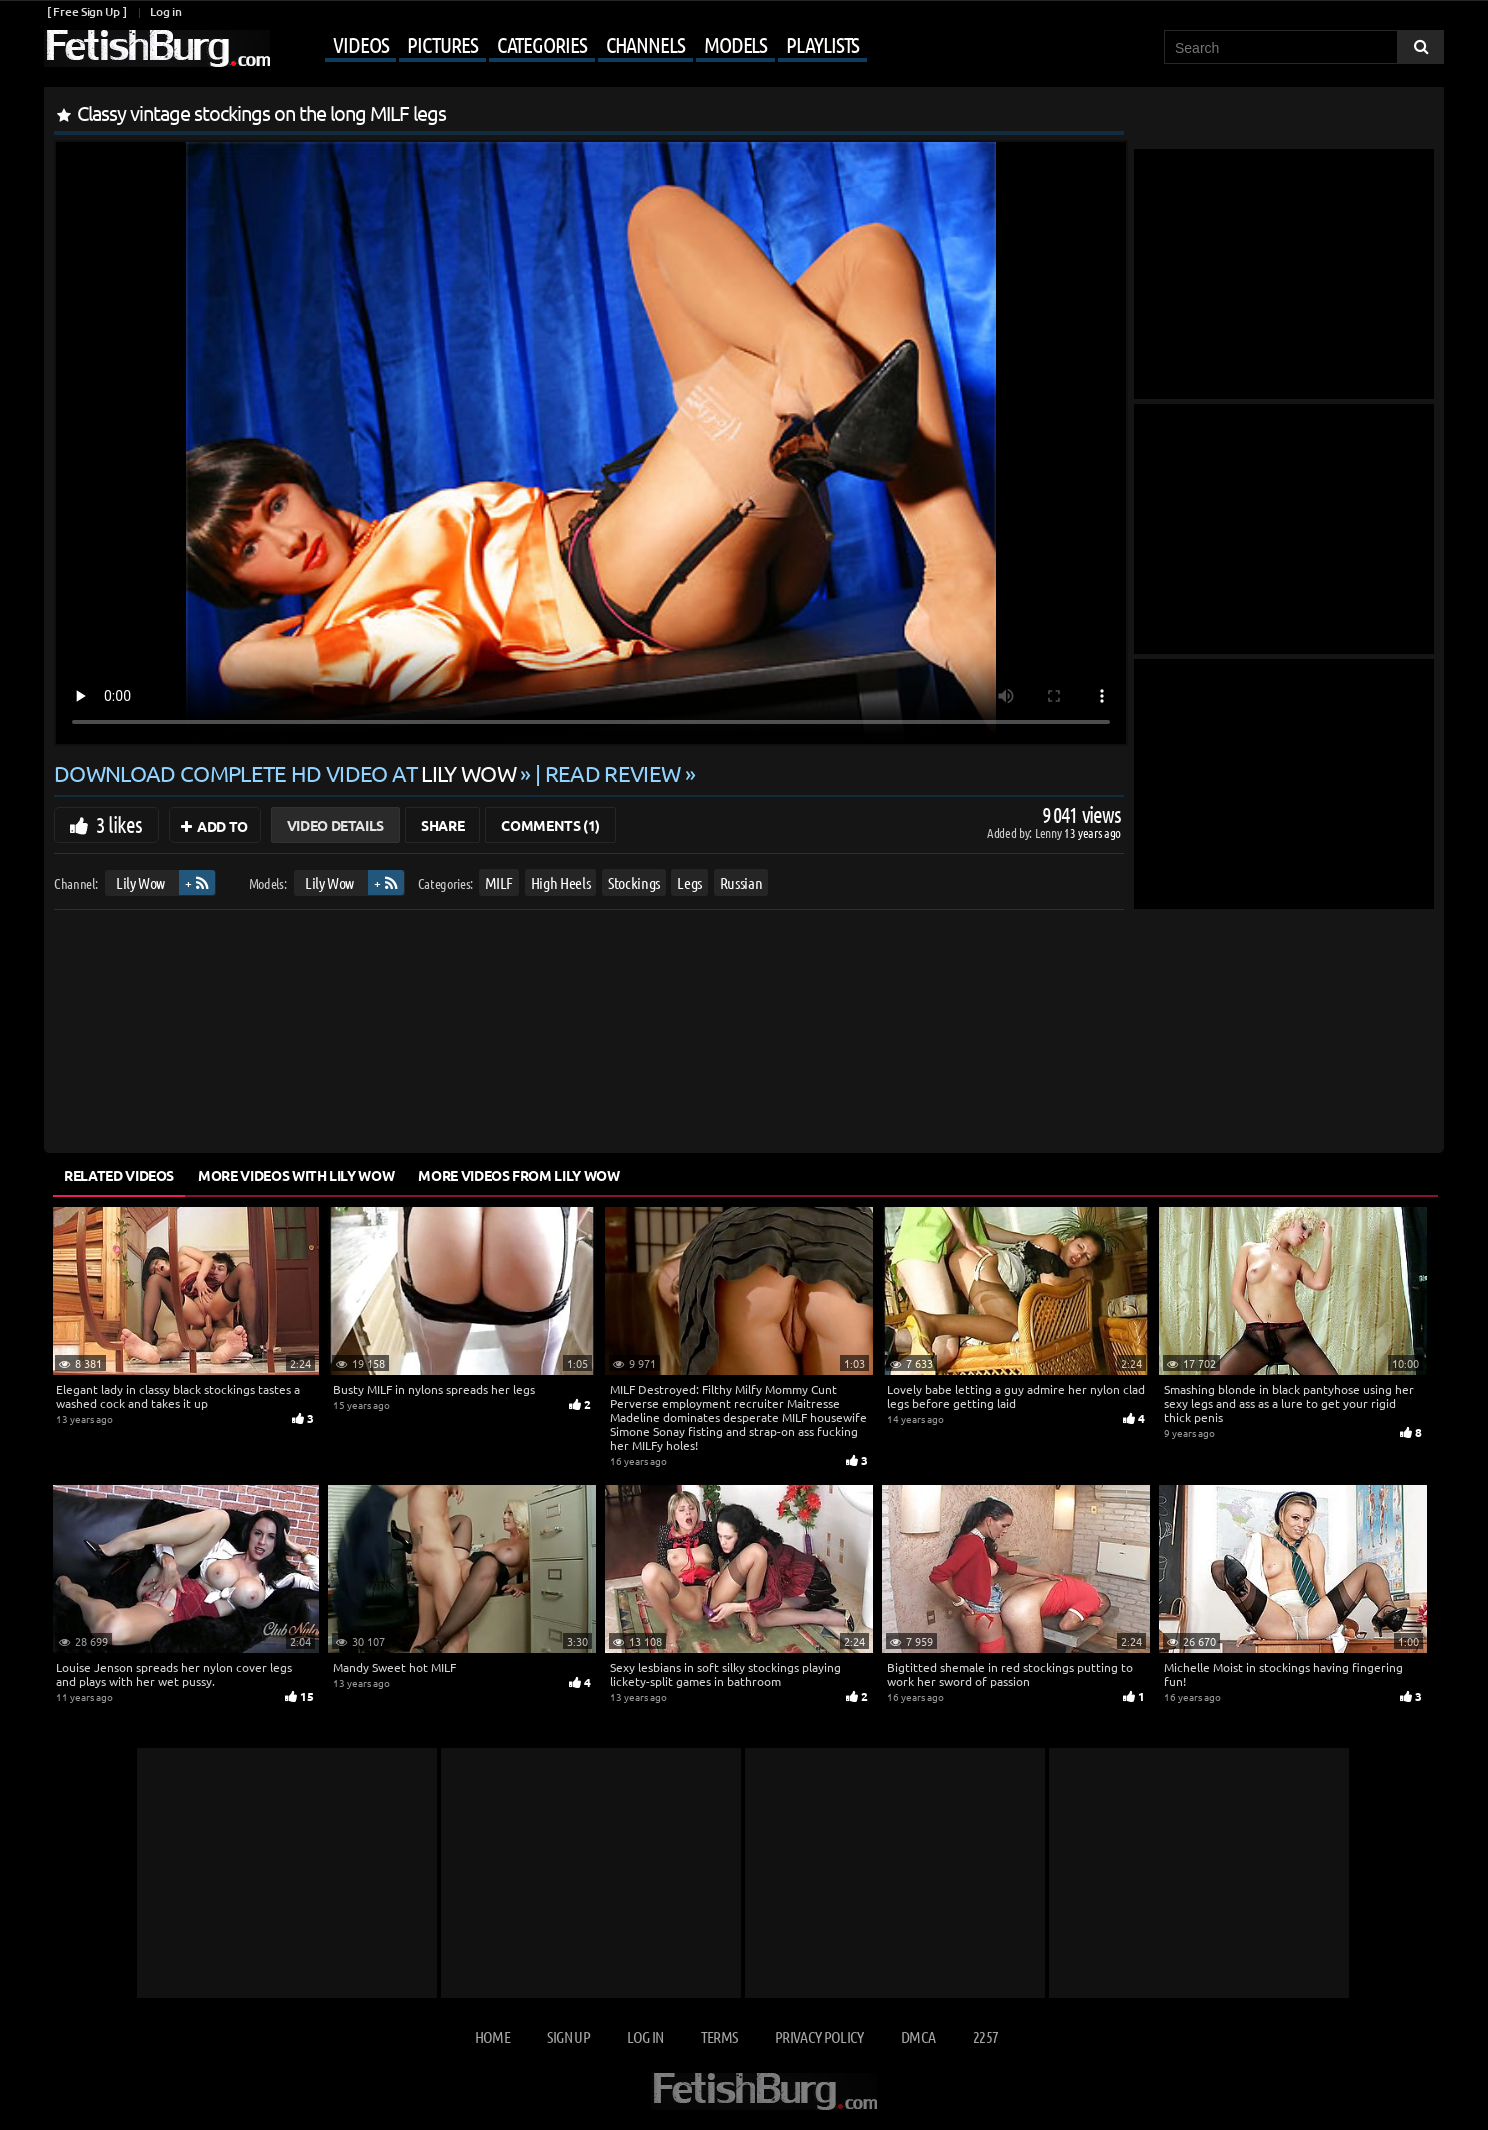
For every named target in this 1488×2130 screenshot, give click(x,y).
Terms (719, 2036)
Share (442, 825)
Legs (689, 882)
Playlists (822, 44)
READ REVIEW (613, 773)
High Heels (561, 882)
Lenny (1049, 832)
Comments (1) (550, 825)
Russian (741, 882)
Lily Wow (140, 882)
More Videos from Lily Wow (518, 1175)
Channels (645, 44)
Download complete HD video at (287, 773)
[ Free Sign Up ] (86, 11)
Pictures (442, 44)
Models (735, 44)
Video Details (335, 825)
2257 (985, 2036)
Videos (360, 44)
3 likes (119, 824)
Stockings (634, 882)
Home (492, 2036)
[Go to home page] (157, 48)
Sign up (568, 2036)
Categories (542, 44)
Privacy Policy (819, 2036)
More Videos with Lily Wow (296, 1175)
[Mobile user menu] (571, 46)
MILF (499, 882)
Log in (165, 11)
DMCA (918, 2036)
